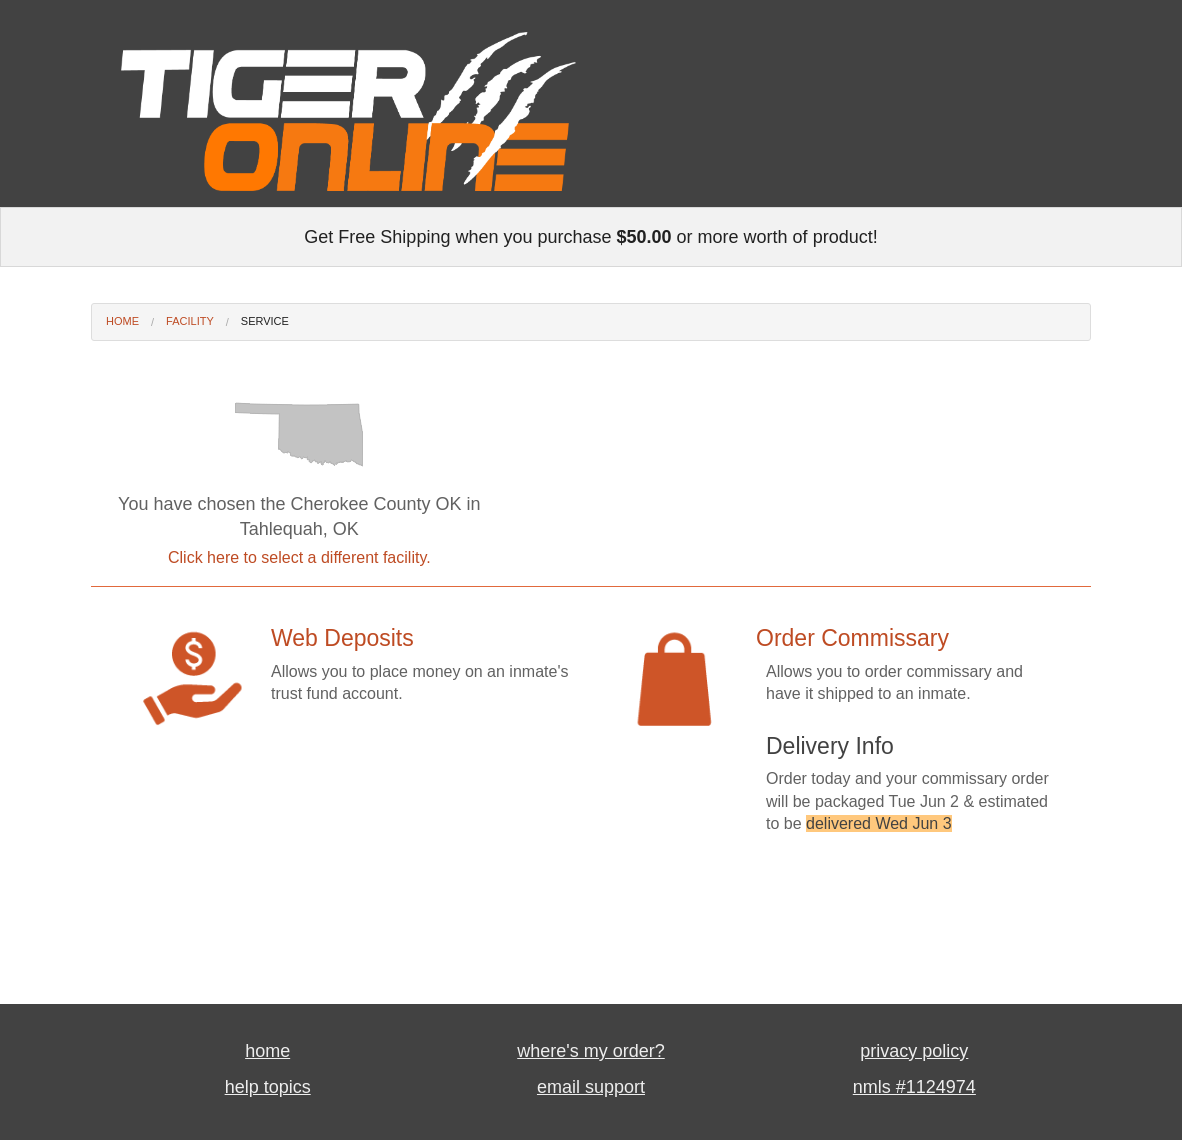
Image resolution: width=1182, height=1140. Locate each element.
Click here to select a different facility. (299, 557)
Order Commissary (852, 638)
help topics (268, 1087)
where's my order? (591, 1051)
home (267, 1051)
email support (591, 1087)
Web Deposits (342, 638)
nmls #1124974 (914, 1087)
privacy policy (914, 1051)
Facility (190, 321)
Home (122, 321)
